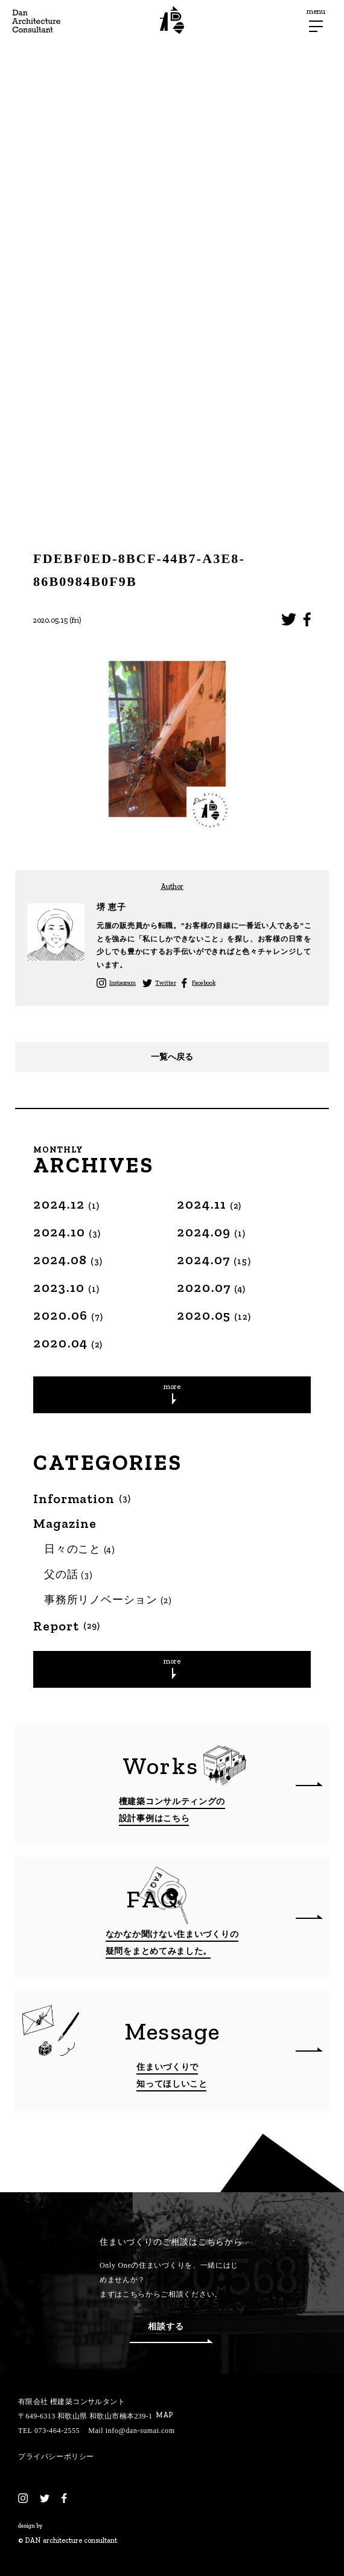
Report (66, 1626)
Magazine (65, 1523)
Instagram (122, 983)
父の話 (68, 1574)
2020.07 (211, 1287)
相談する (171, 2333)
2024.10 (67, 1232)
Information (82, 1499)
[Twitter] (44, 2498)
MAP (164, 2415)
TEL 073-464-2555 (49, 2430)
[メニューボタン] (316, 26)
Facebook (203, 983)
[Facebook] (64, 2498)
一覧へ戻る (172, 1056)
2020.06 (68, 1315)
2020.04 (68, 1343)
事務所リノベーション (108, 1600)
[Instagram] (23, 2498)
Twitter (165, 983)
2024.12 (66, 1204)
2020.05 (214, 1315)
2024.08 (68, 1259)
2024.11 (209, 1204)
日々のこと (80, 1549)
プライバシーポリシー (56, 2456)
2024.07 (214, 1259)
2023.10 (66, 1287)
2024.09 (211, 1232)
